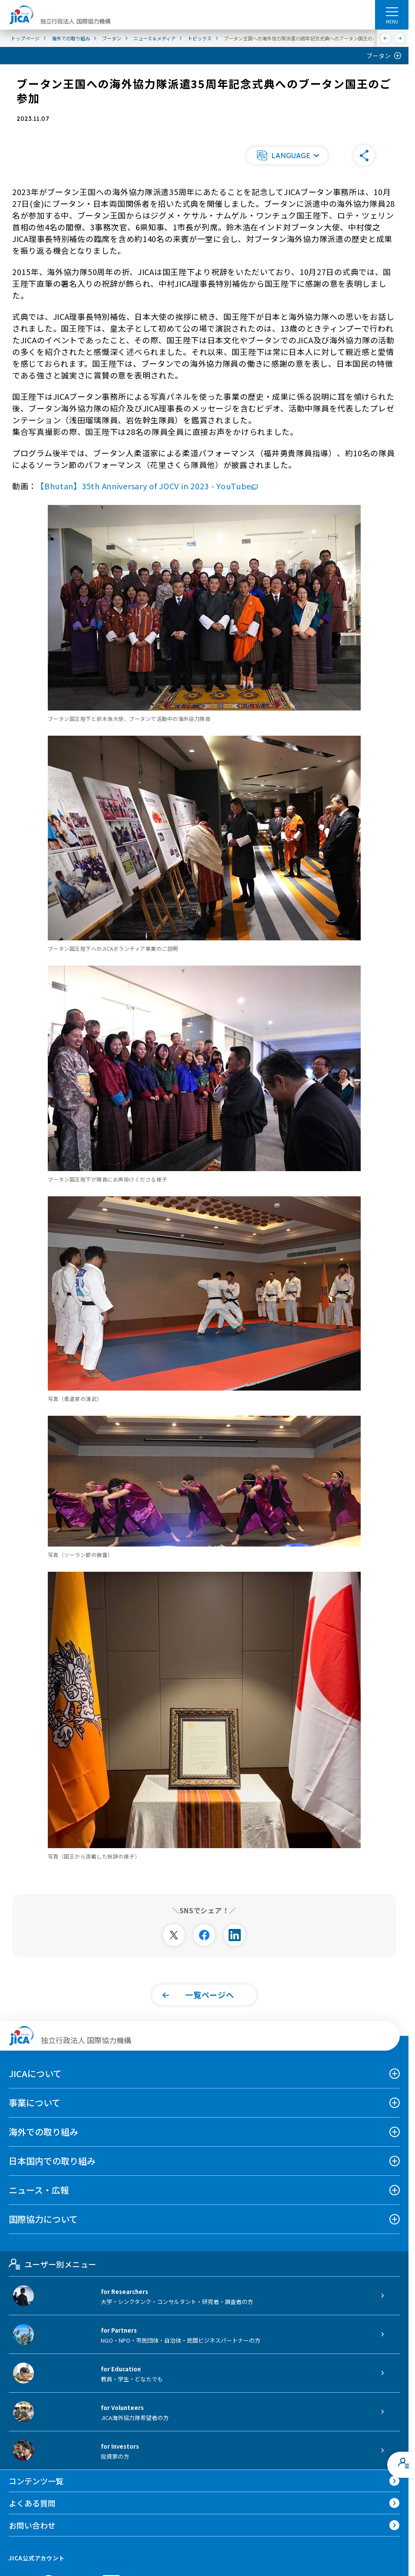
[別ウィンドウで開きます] (174, 1935)
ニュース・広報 (39, 2190)
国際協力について (43, 2219)
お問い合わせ (32, 2525)
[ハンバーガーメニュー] (391, 11)
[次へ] (400, 38)
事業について (34, 2102)
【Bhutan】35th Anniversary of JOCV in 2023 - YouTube (149, 485)
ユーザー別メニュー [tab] (52, 2264)
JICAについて (35, 2073)
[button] (287, 155)
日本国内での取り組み (52, 2160)
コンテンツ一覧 (36, 2480)
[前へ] (385, 38)
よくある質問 (32, 2503)
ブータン (378, 55)
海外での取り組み (43, 2131)
